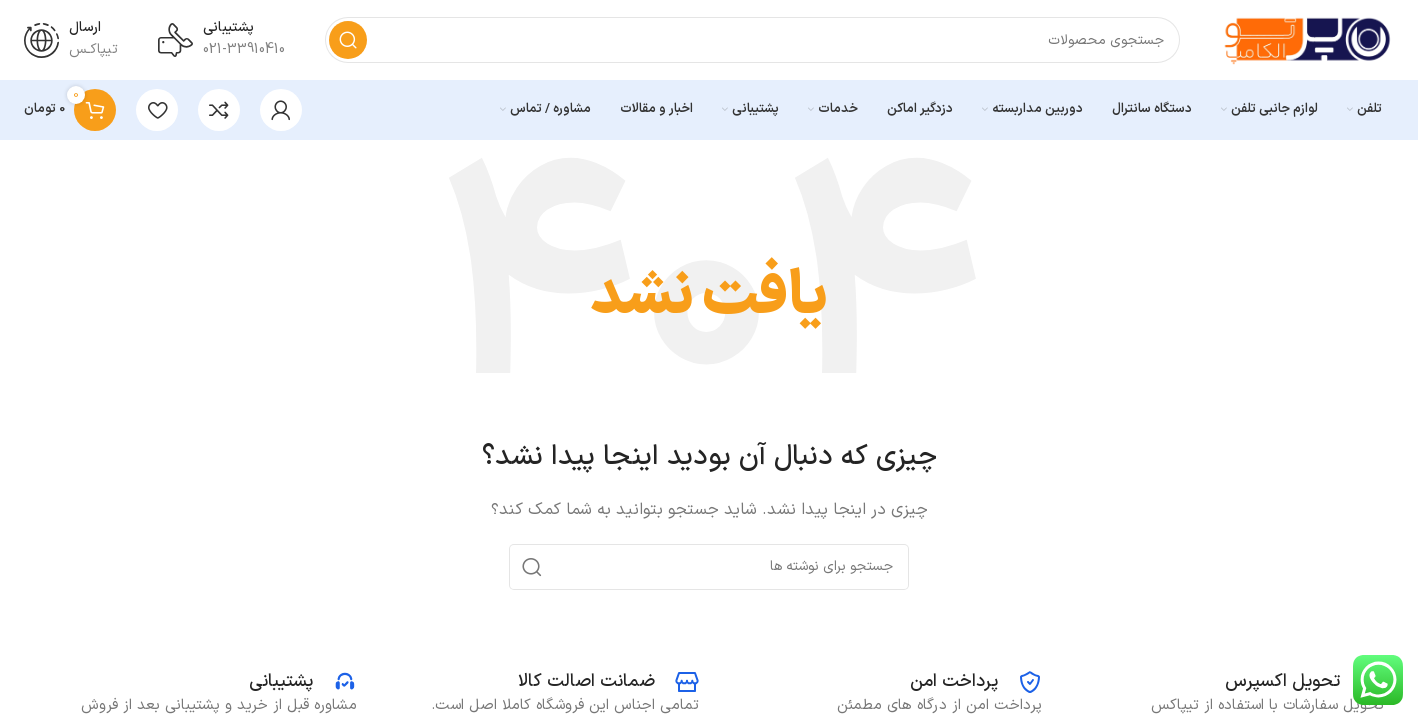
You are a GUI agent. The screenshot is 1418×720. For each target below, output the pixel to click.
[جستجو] (752, 40)
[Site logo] (1307, 39)
